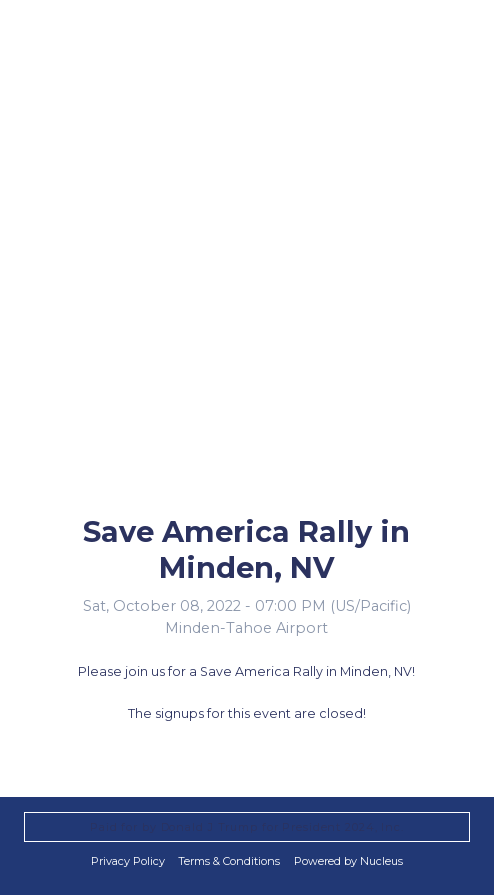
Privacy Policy (128, 861)
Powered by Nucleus (348, 861)
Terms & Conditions (229, 861)
